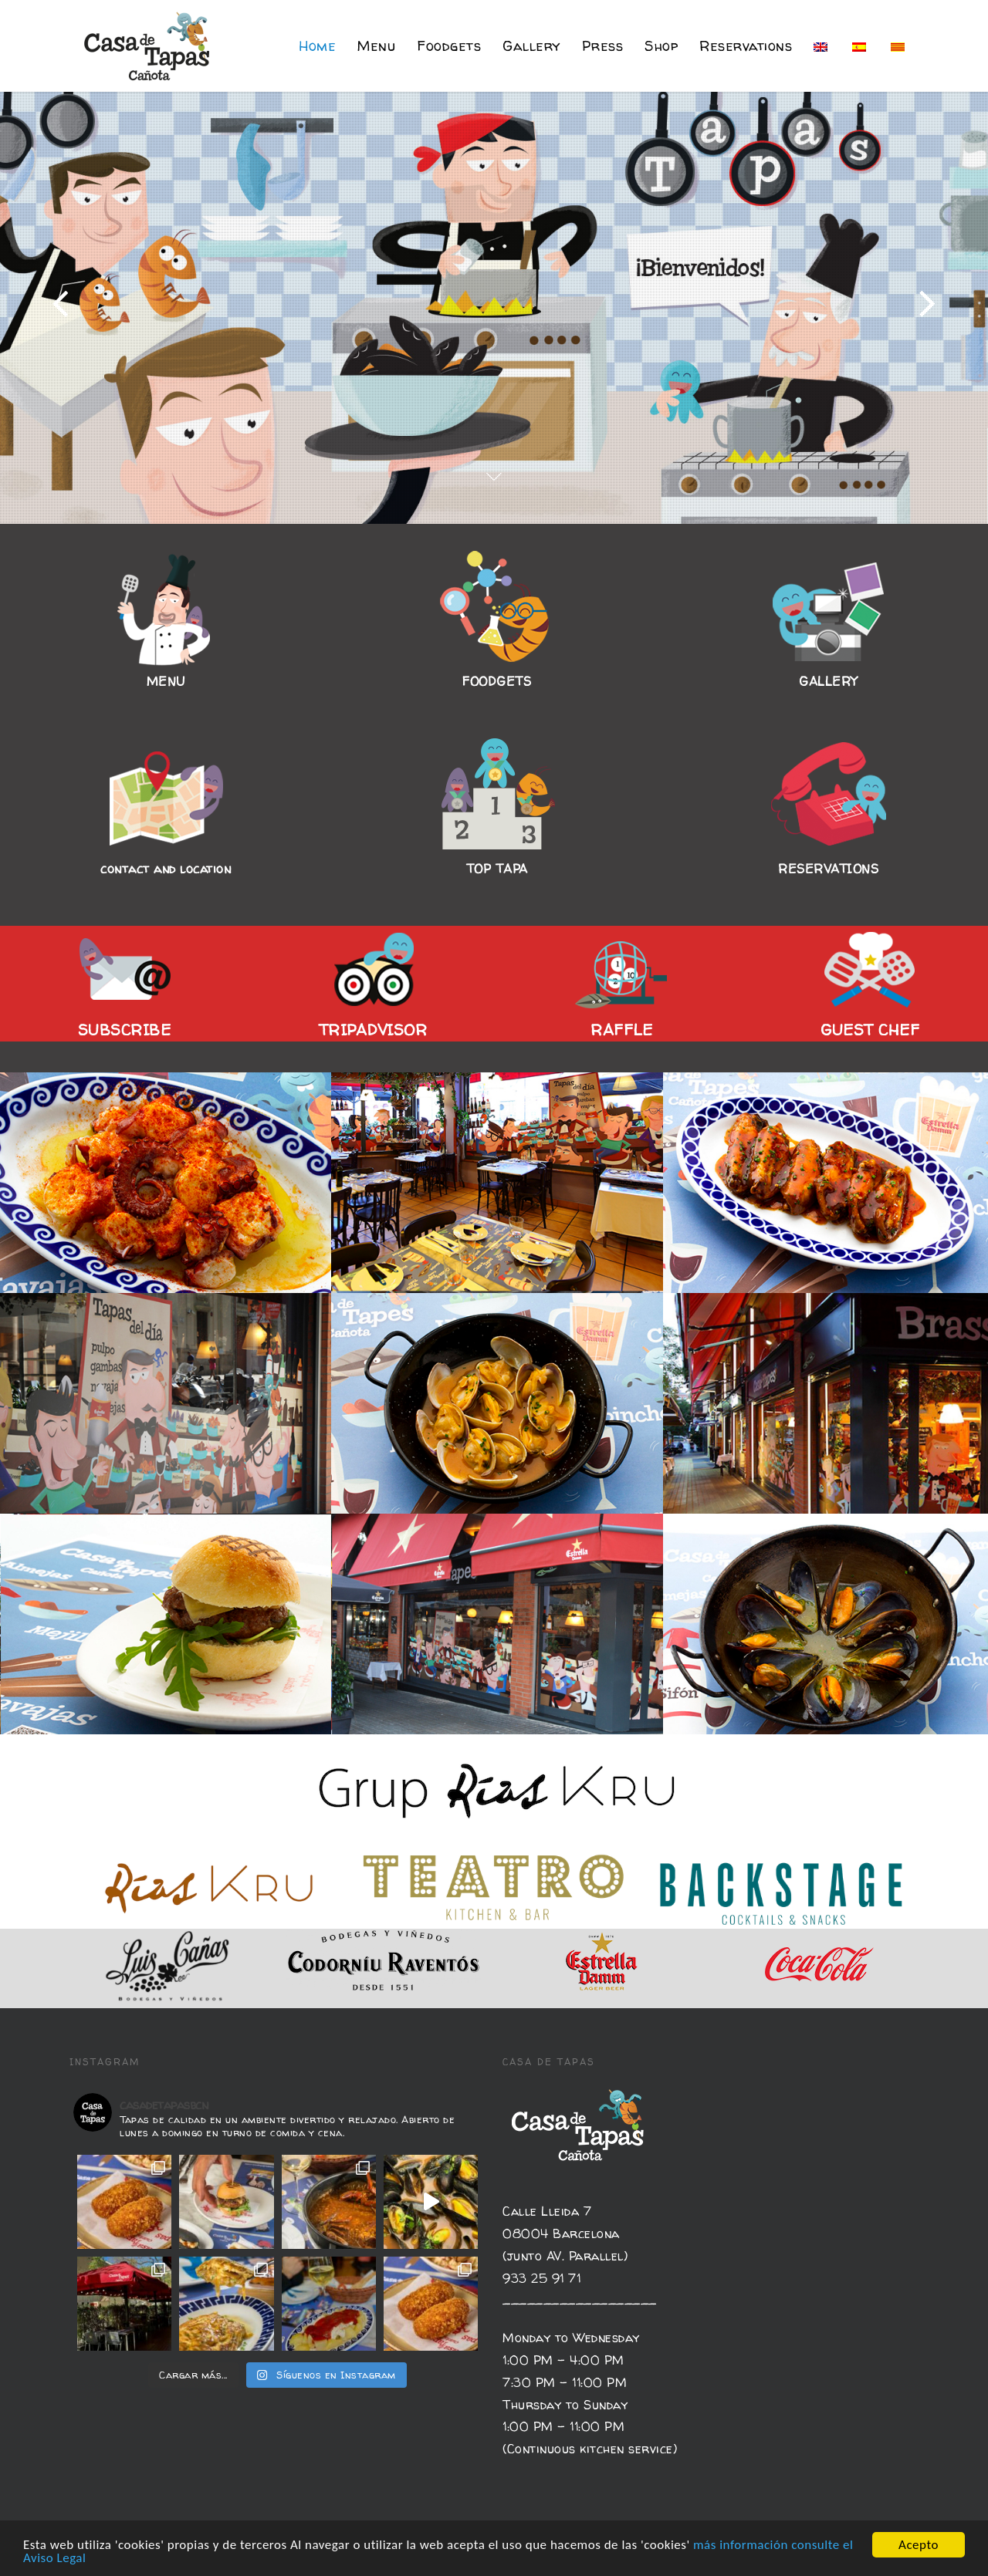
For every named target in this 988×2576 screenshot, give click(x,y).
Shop (661, 46)
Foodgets (449, 46)
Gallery (531, 46)
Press (603, 46)
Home (317, 46)
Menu (376, 46)
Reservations (745, 46)
